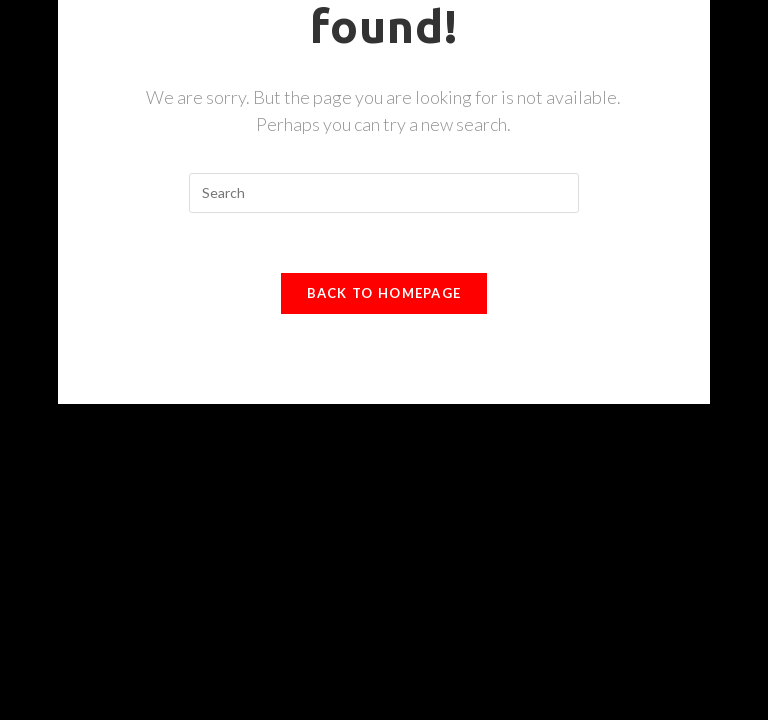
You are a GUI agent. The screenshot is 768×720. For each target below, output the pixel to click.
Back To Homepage (384, 293)
